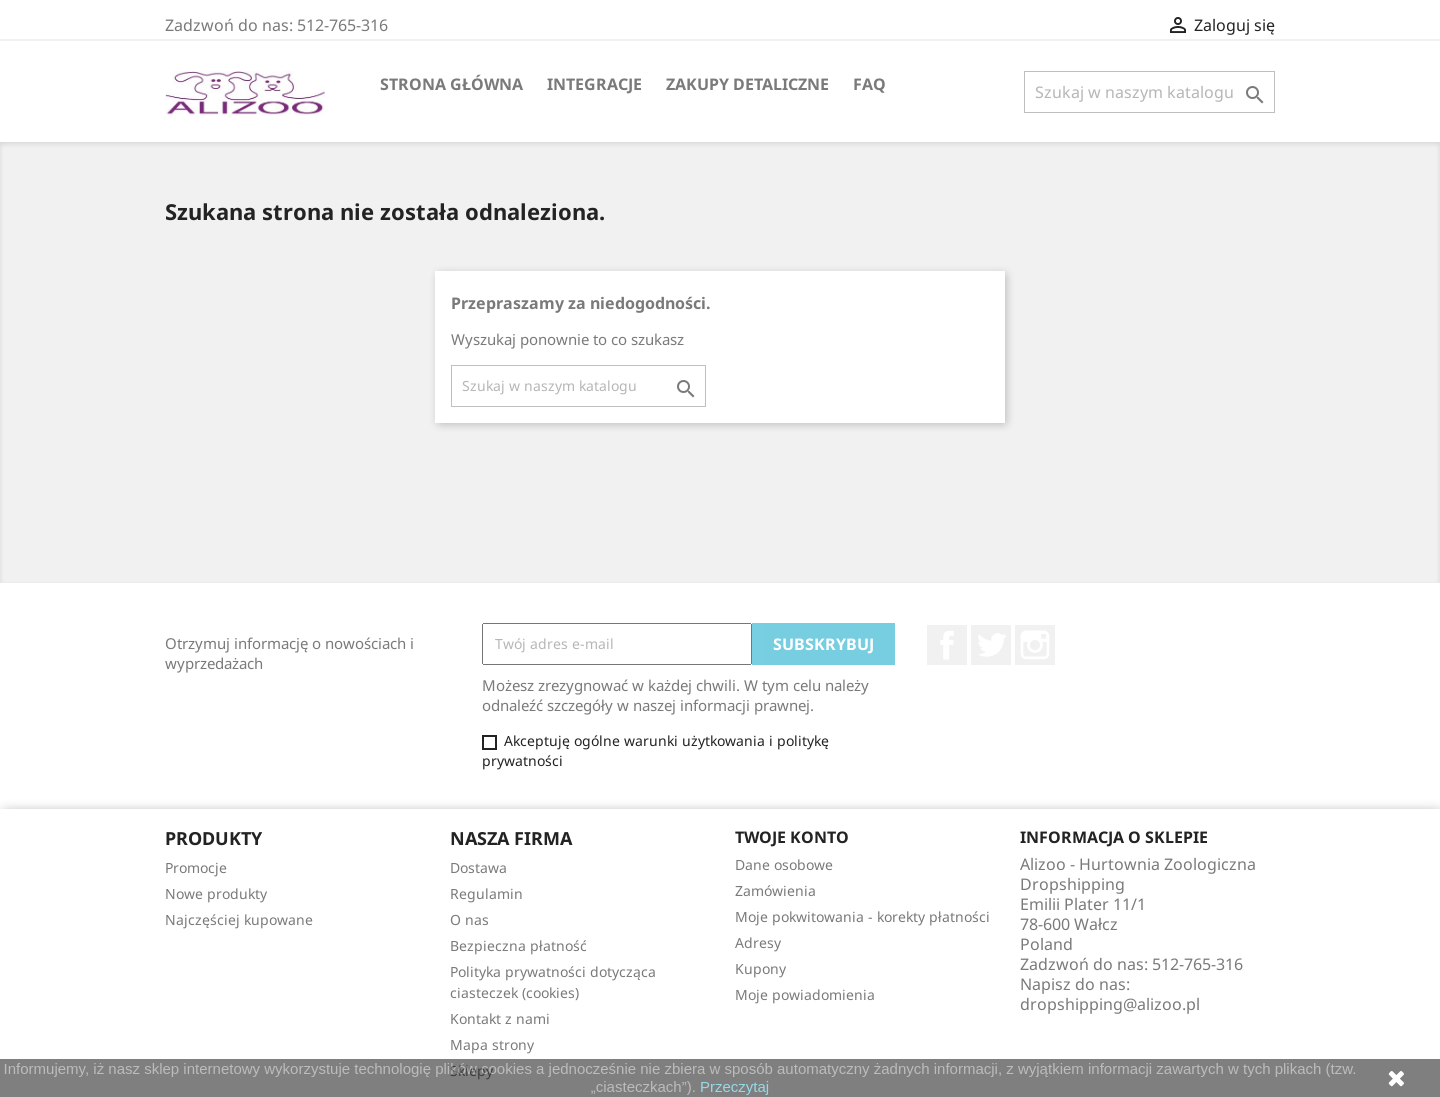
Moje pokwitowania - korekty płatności (862, 916)
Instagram (1035, 645)
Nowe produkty (216, 893)
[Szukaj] (1149, 92)
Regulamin (486, 893)
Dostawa (478, 867)
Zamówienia (775, 890)
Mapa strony (492, 1044)
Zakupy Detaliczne (747, 84)
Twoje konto (792, 837)
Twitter (991, 645)
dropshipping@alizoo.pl (1110, 1004)
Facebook (947, 645)
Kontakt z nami (500, 1018)
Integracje (594, 84)
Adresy (758, 942)
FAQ (869, 84)
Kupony (760, 968)
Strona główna (451, 84)
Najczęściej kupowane (239, 919)
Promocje (196, 867)
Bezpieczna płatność (518, 945)
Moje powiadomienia (805, 994)
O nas (469, 919)
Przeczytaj (734, 1086)
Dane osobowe (784, 864)
